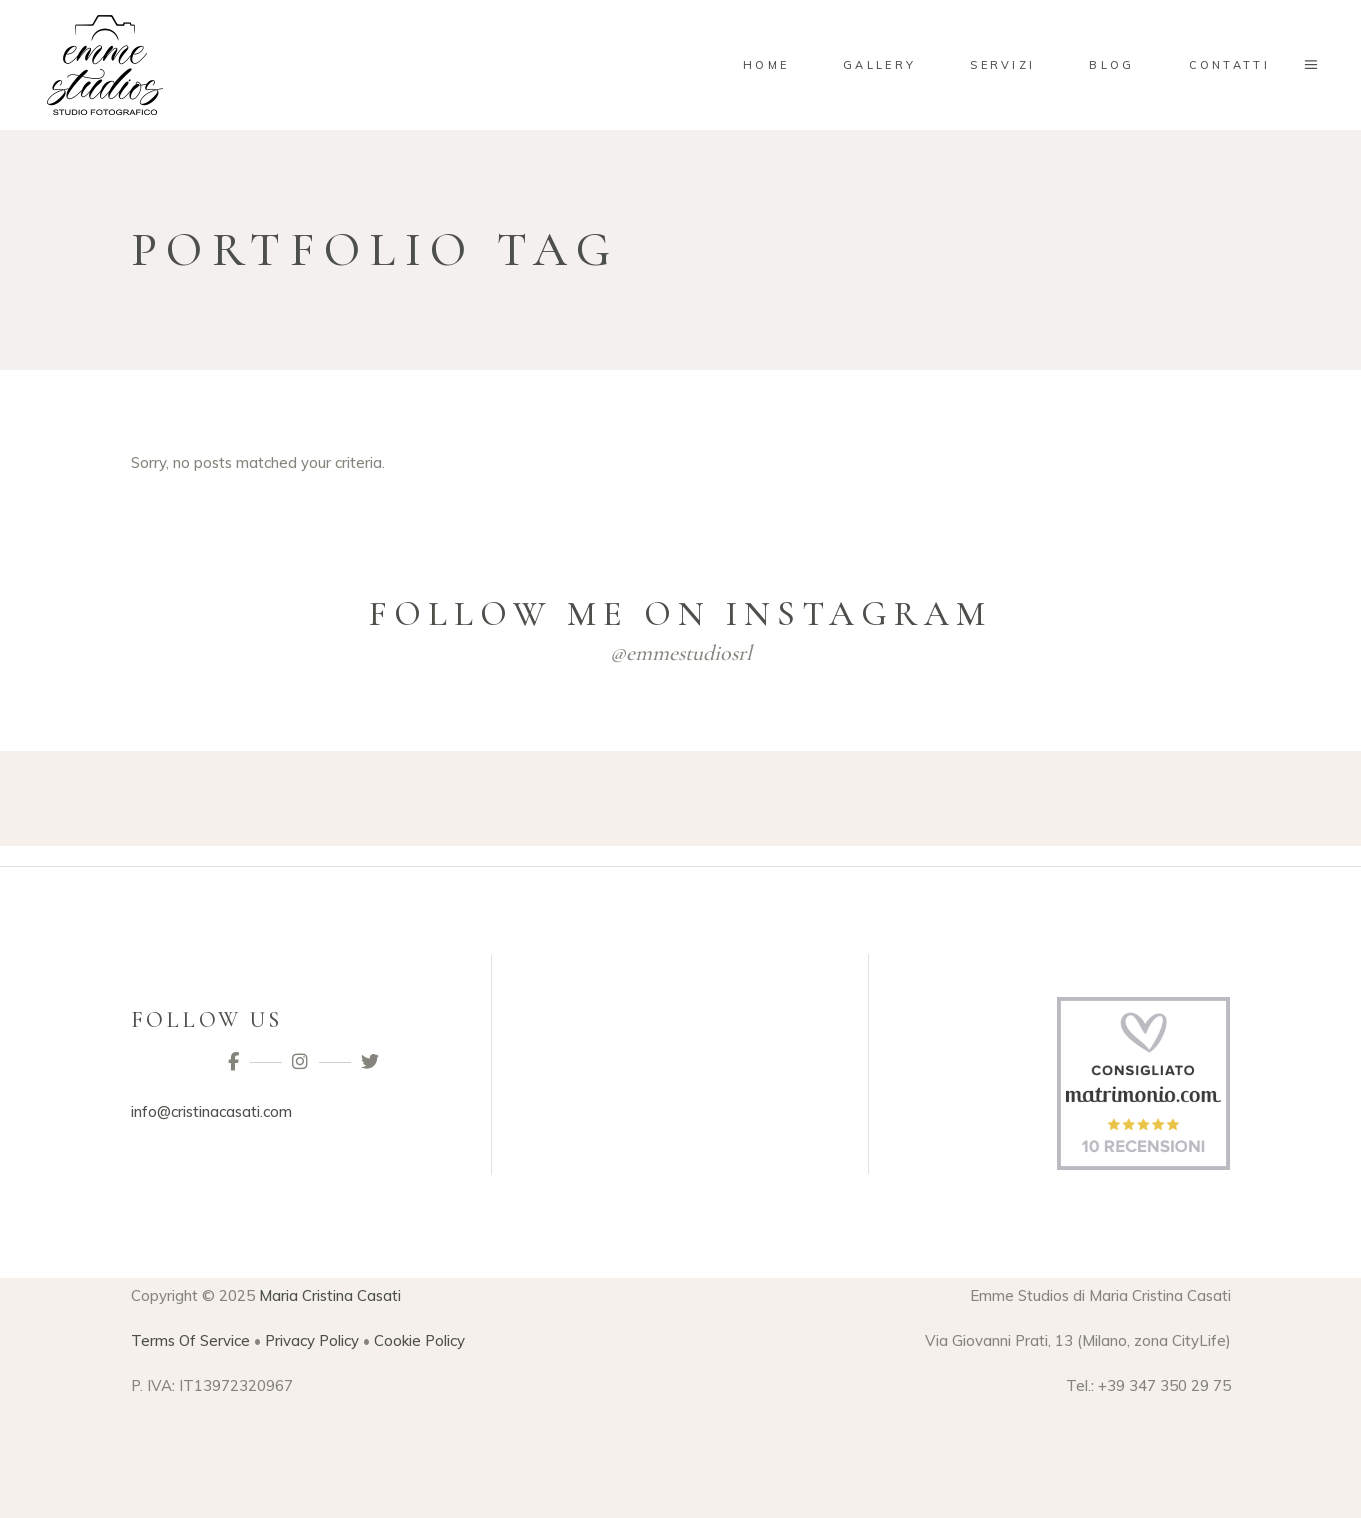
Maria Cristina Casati (330, 1295)
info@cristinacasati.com (211, 1111)
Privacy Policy (312, 1340)
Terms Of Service (190, 1340)
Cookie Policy (419, 1340)
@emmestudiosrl (681, 653)
